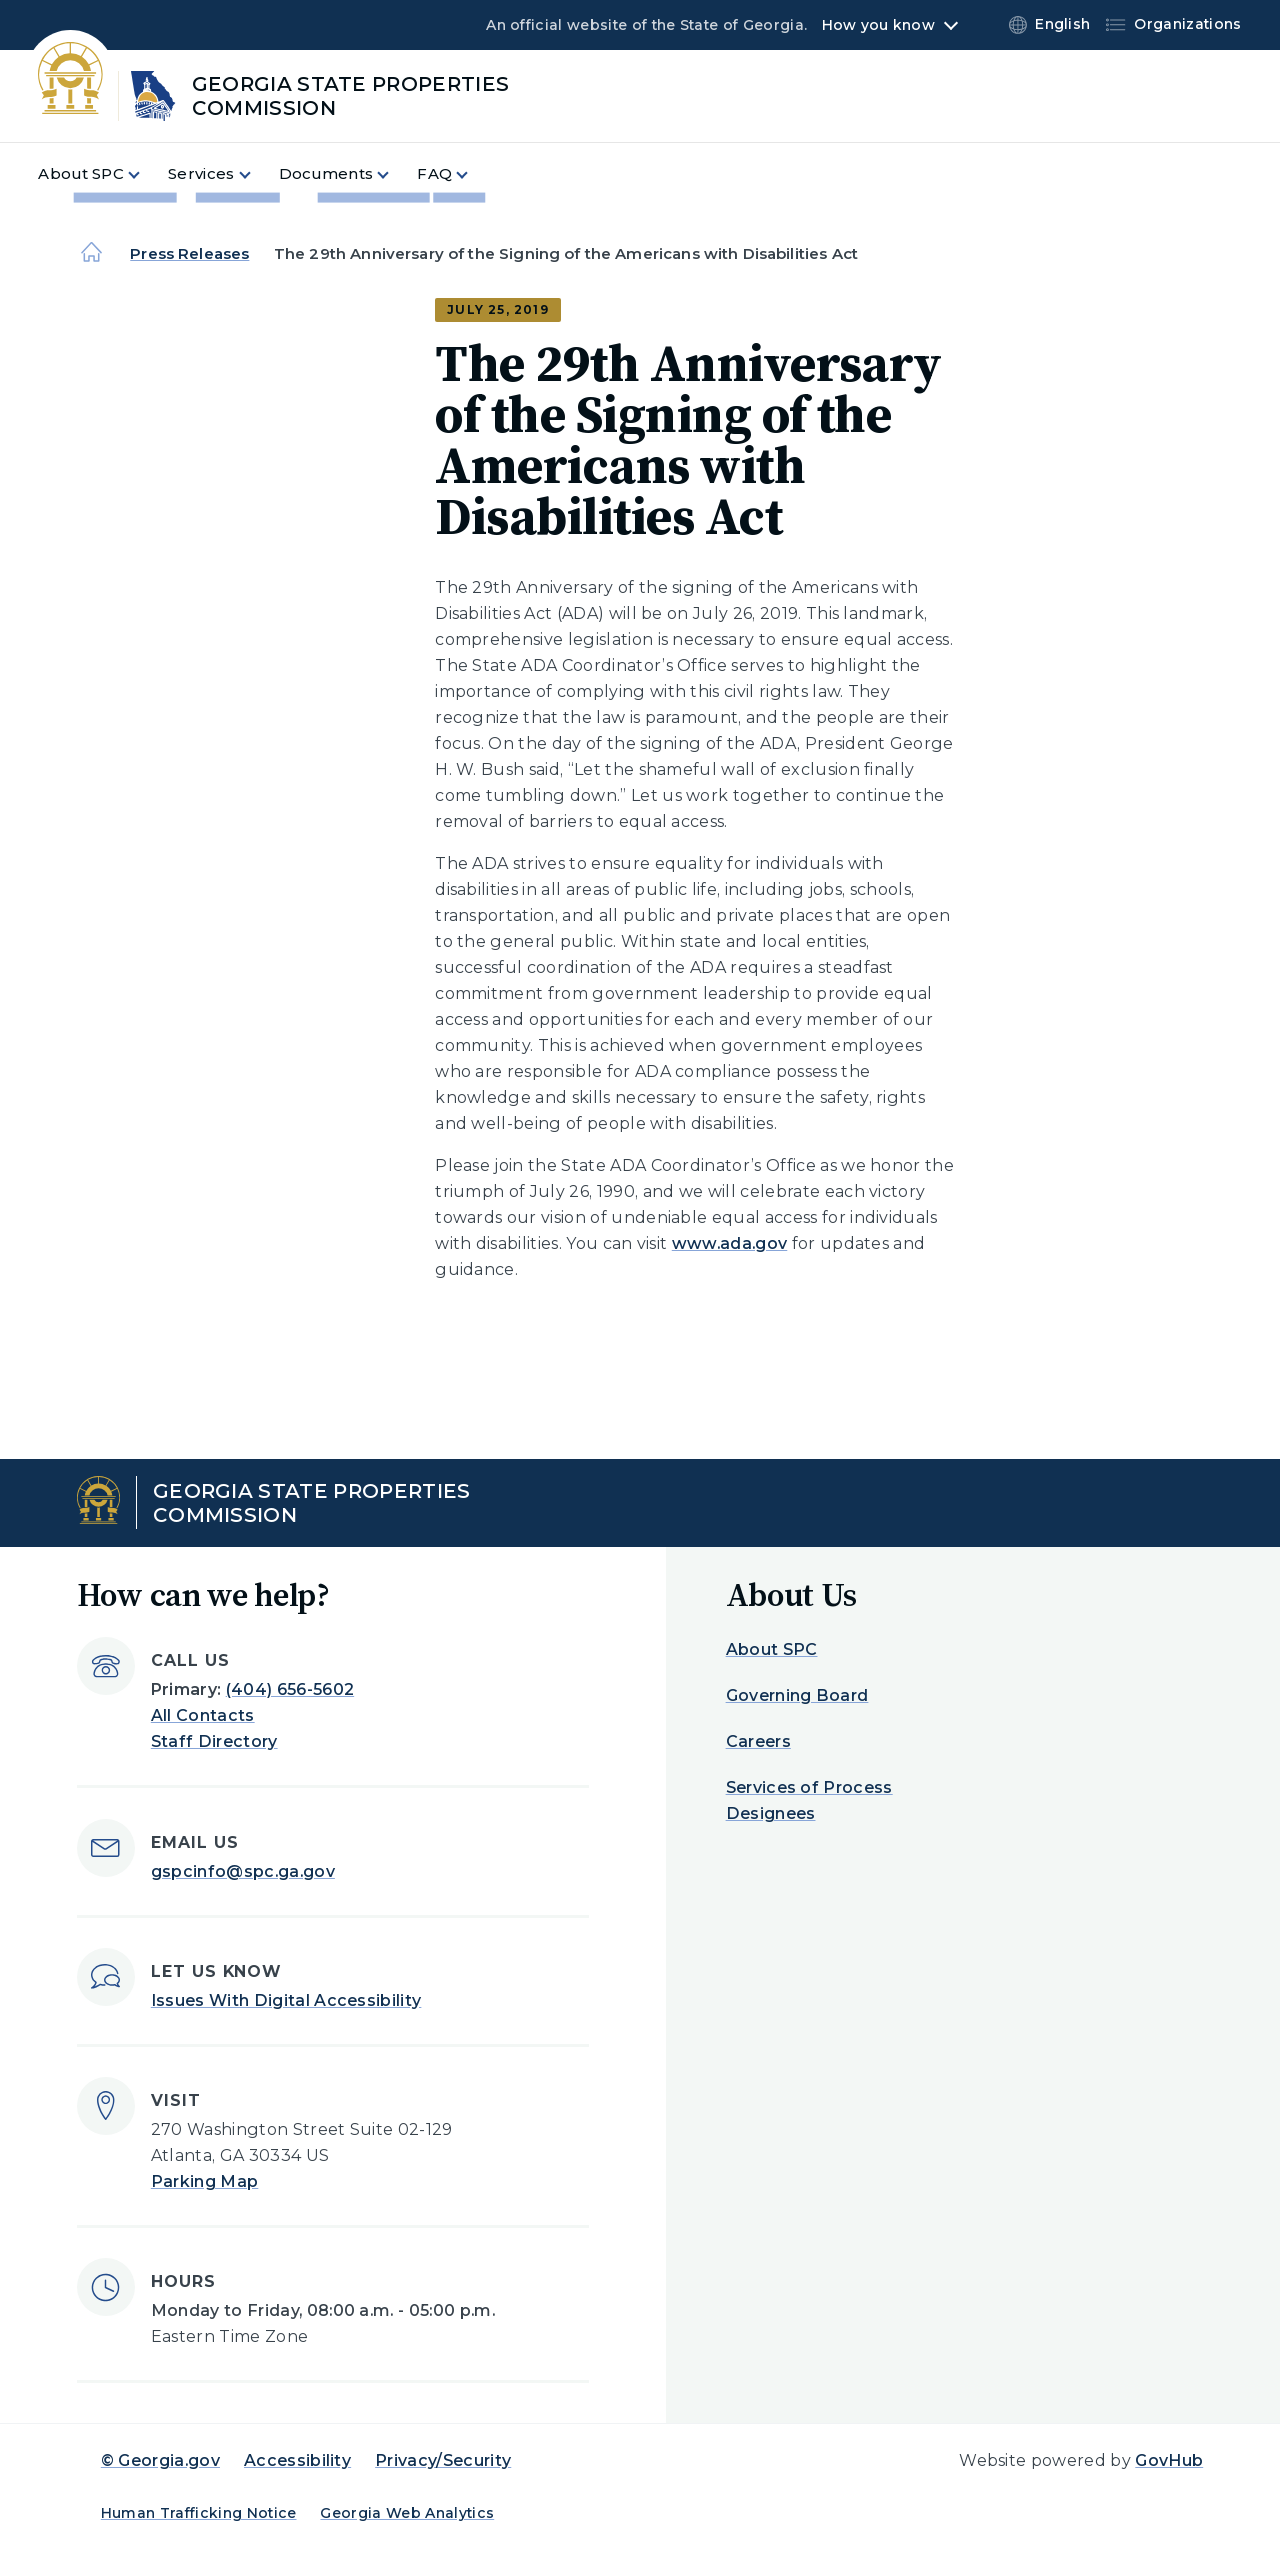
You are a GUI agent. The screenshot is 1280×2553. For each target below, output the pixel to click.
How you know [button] (878, 25)
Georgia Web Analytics (407, 2513)
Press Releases (189, 253)
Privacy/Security (443, 2460)
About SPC (772, 1649)
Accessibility (297, 2460)
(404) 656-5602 (290, 1689)
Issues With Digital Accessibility (286, 2000)
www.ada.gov (730, 1243)
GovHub (1169, 2460)
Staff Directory (214, 1741)
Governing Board (797, 1695)
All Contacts (203, 1715)
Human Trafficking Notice (199, 2513)
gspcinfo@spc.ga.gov (243, 1871)
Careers (758, 1741)
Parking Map (205, 2181)
